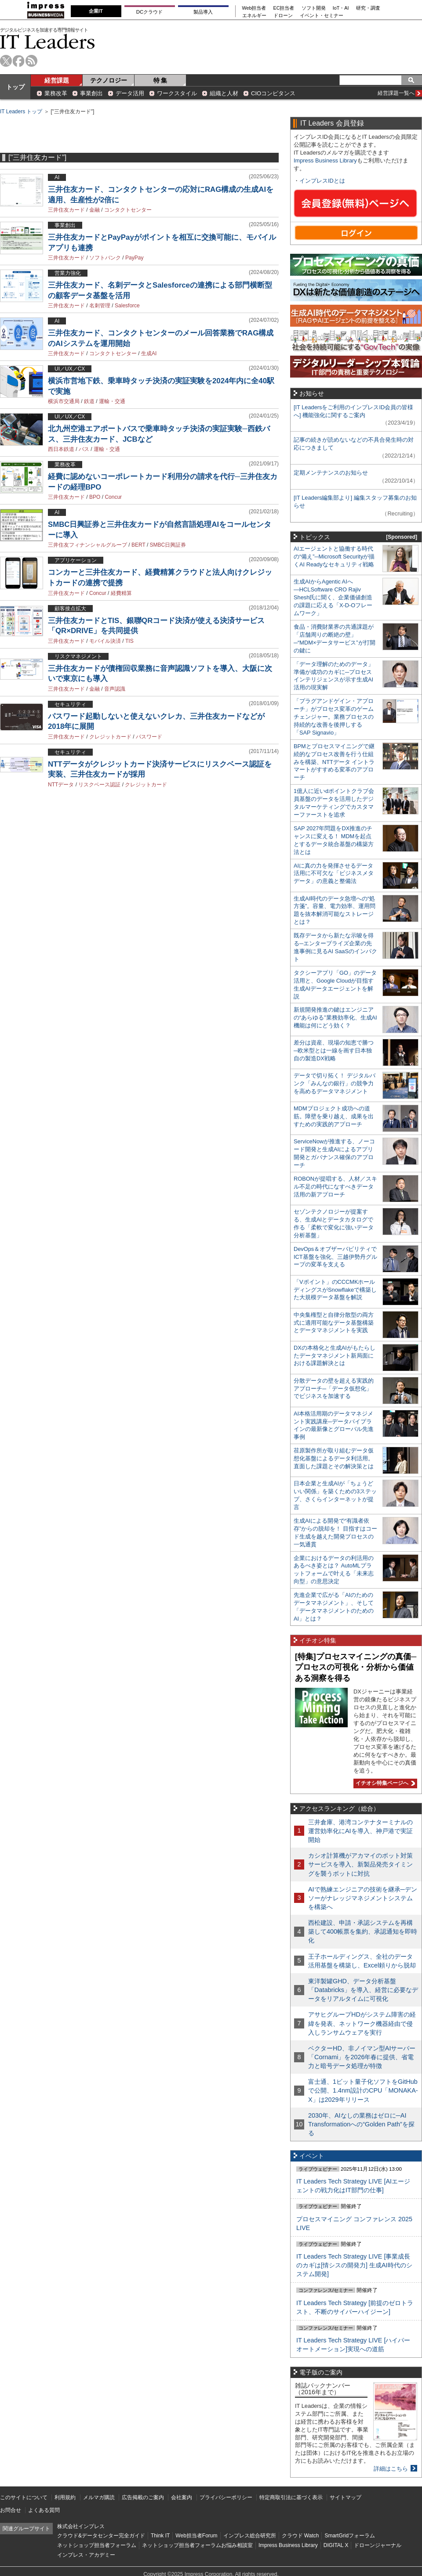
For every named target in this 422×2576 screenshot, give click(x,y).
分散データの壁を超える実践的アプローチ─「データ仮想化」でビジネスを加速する (334, 1388)
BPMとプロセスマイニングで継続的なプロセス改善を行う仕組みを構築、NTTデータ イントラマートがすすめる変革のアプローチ (334, 762)
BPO (94, 497)
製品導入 (203, 11)
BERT (138, 545)
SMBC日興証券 (168, 545)
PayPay (134, 258)
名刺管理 (99, 306)
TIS (129, 641)
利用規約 (65, 2497)
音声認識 (114, 689)
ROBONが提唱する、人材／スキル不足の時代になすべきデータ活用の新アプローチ (335, 1186)
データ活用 (130, 93)
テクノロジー (108, 80)
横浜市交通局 (64, 401)
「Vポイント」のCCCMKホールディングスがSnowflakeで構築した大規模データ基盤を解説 (335, 1290)
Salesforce (127, 306)
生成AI (148, 353)
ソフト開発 (314, 8)
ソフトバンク (105, 258)
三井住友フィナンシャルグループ (87, 545)
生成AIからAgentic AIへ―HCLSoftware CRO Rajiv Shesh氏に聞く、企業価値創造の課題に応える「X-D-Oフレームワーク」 (333, 597)
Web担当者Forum (196, 2536)
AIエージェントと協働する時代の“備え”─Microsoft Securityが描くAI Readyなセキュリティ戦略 (334, 556)
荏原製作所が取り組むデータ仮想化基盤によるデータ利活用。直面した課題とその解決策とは (334, 1458)
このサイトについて (23, 2497)
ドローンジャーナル (377, 2545)
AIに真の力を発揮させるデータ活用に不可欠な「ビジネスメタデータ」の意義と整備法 (334, 873)
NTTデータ (61, 785)
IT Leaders (47, 41)
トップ (15, 86)
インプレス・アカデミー (86, 2555)
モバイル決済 (105, 641)
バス (84, 449)
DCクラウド (149, 11)
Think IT (160, 2536)
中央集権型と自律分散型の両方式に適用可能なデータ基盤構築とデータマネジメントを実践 (334, 1322)
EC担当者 (284, 8)
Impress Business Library (325, 160)
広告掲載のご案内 (143, 2497)
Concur (113, 497)
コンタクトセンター (128, 210)
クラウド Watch (300, 2536)
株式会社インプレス (81, 2526)
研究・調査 (368, 8)
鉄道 (89, 401)
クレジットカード (110, 737)
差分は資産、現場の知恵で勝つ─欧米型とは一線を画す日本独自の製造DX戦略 (334, 1050)
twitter (6, 61)
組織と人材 (224, 93)
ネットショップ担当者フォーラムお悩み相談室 (197, 2545)
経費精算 (121, 593)
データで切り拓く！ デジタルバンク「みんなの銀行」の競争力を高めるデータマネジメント (334, 1083)
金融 (94, 210)
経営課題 (56, 80)
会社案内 (181, 2497)
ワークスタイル (177, 93)
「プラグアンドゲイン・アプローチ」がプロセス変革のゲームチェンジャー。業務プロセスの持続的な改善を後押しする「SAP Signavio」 (334, 717)
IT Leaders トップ (21, 111)
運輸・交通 (112, 401)
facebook (19, 61)
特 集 (160, 80)
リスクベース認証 (99, 785)
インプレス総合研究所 (249, 2536)
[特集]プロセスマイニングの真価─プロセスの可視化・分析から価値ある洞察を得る (355, 1667)
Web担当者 (254, 8)
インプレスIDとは (322, 180)
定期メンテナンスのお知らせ (331, 472)
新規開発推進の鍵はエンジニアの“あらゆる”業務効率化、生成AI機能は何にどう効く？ (335, 1017)
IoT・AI (341, 8)
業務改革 (55, 93)
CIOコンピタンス (273, 93)
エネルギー (254, 15)
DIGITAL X (336, 2545)
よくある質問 (44, 2510)
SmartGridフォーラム (349, 2536)
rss (31, 61)
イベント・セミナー (321, 15)
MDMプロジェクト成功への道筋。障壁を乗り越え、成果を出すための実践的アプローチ (334, 1116)
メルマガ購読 (99, 2497)
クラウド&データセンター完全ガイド (101, 2536)
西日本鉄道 (61, 449)
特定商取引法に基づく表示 (291, 2497)
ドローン (283, 15)
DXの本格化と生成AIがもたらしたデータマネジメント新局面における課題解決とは (334, 1355)
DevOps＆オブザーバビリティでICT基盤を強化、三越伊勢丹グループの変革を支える (335, 1257)
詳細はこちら (391, 2468)
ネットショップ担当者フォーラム (96, 2545)
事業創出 (91, 93)
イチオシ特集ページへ (384, 1783)
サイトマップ (345, 2497)
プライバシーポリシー (226, 2497)
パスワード (149, 737)
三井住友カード (66, 210)
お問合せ (10, 2510)
